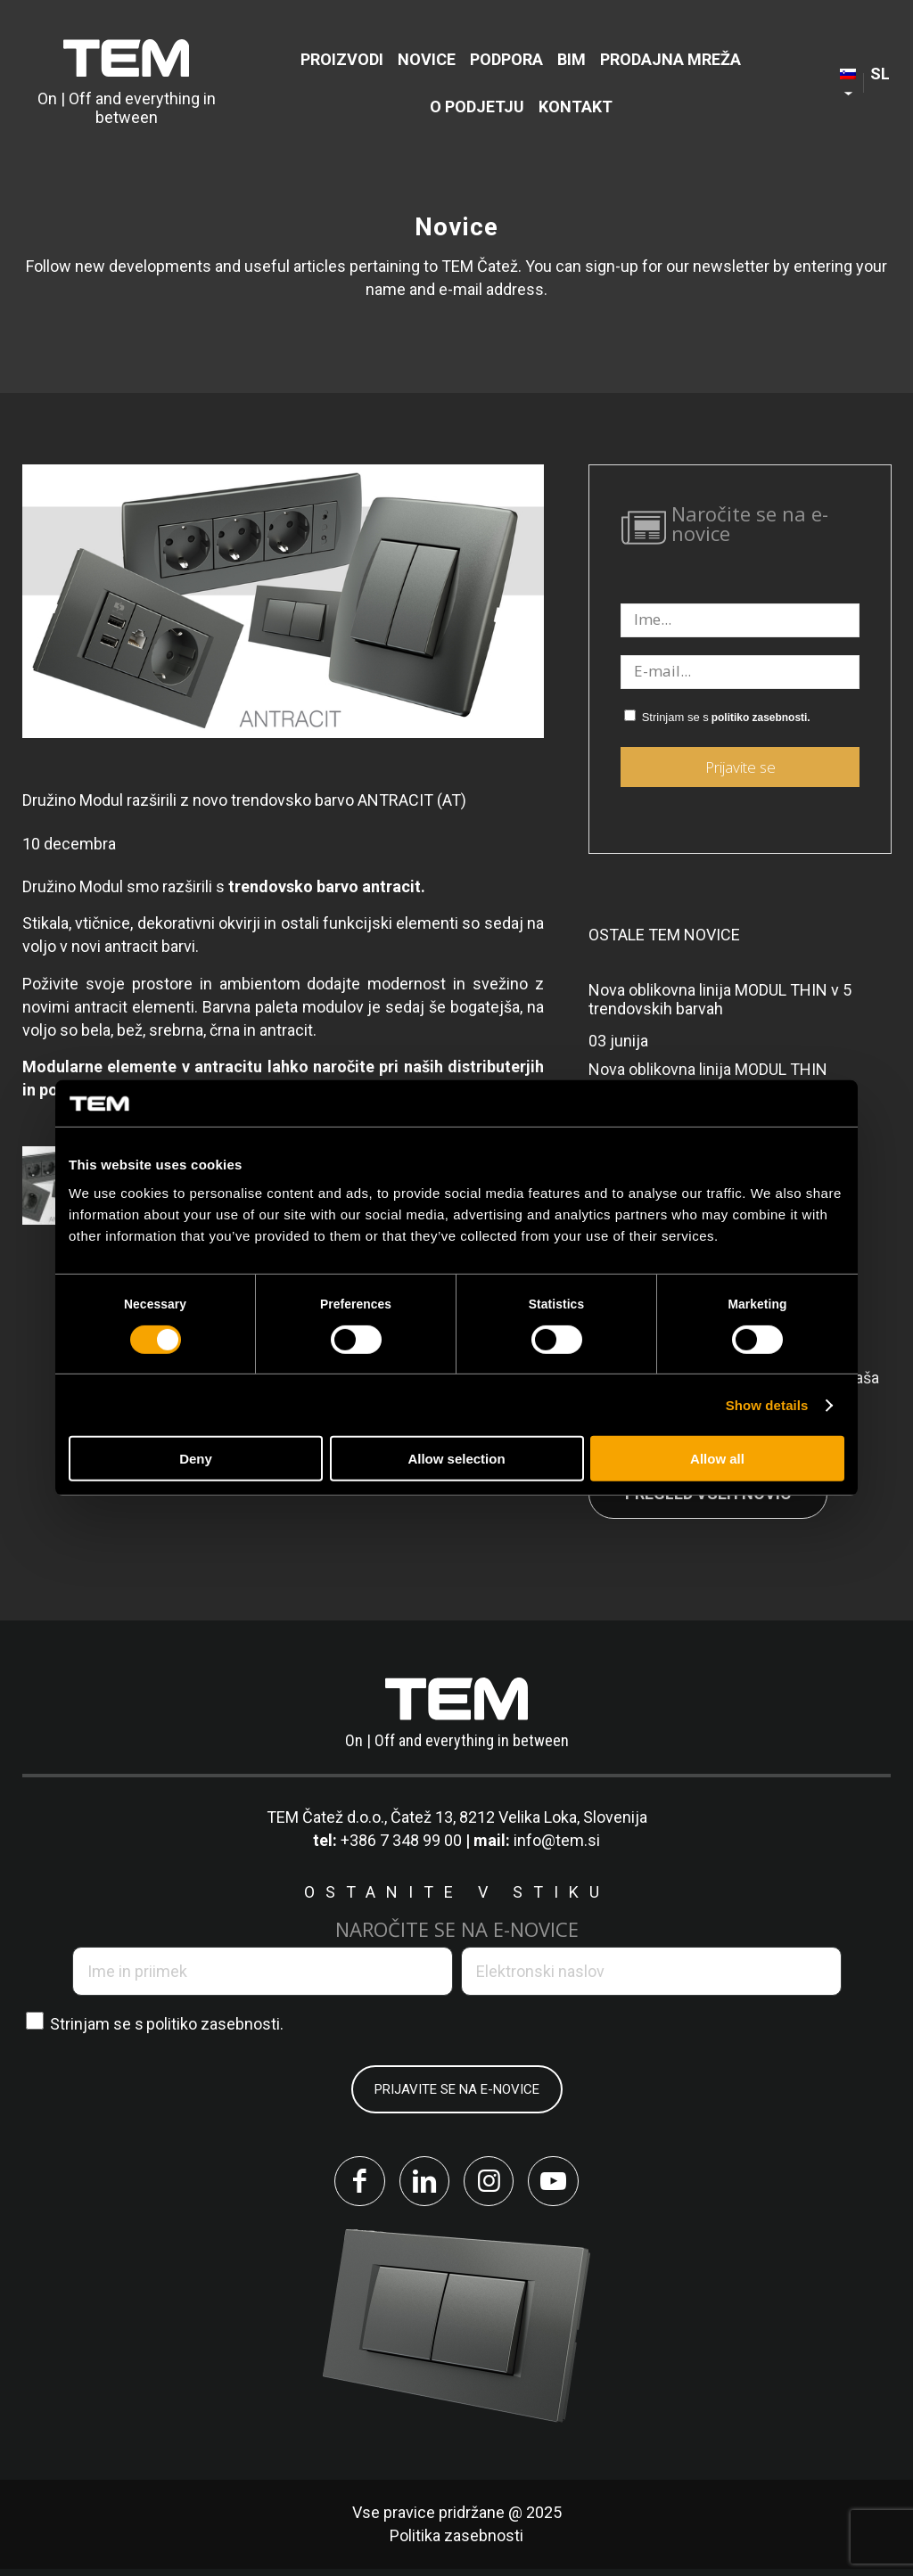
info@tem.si (557, 1840)
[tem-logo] (126, 83)
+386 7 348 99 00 (401, 1840)
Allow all (717, 1458)
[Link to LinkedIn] (420, 2184)
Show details (767, 1405)
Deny (195, 1458)
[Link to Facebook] (349, 2184)
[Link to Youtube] (563, 2184)
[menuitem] (342, 59)
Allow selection (456, 1458)
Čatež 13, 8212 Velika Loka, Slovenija (519, 1817)
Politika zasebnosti (456, 2542)
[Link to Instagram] (492, 2184)
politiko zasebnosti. (760, 717)
